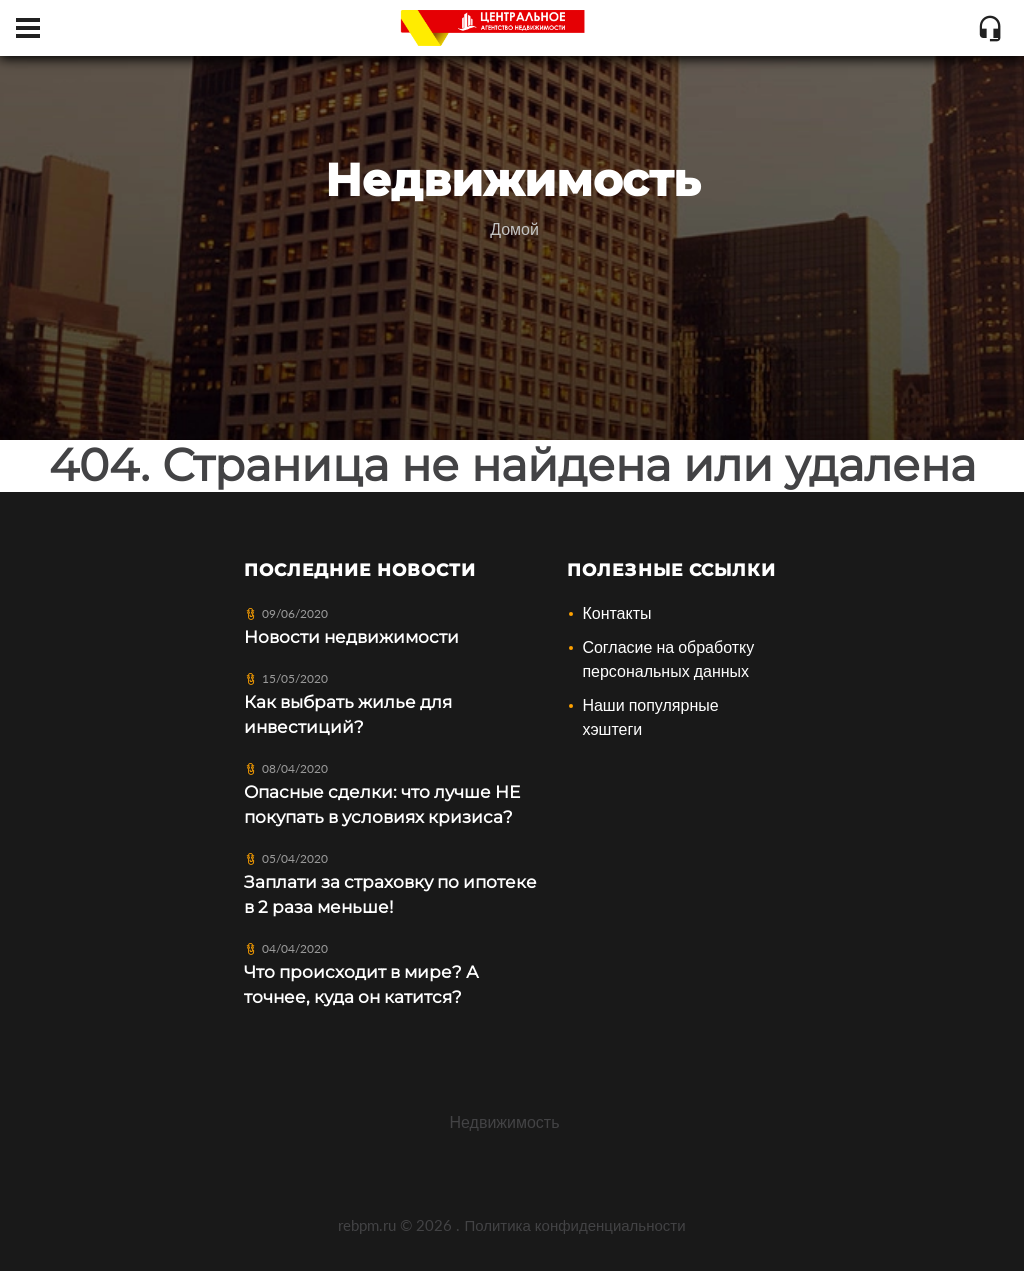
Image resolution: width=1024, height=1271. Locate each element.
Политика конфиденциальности (574, 1225)
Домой (514, 228)
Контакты (616, 612)
